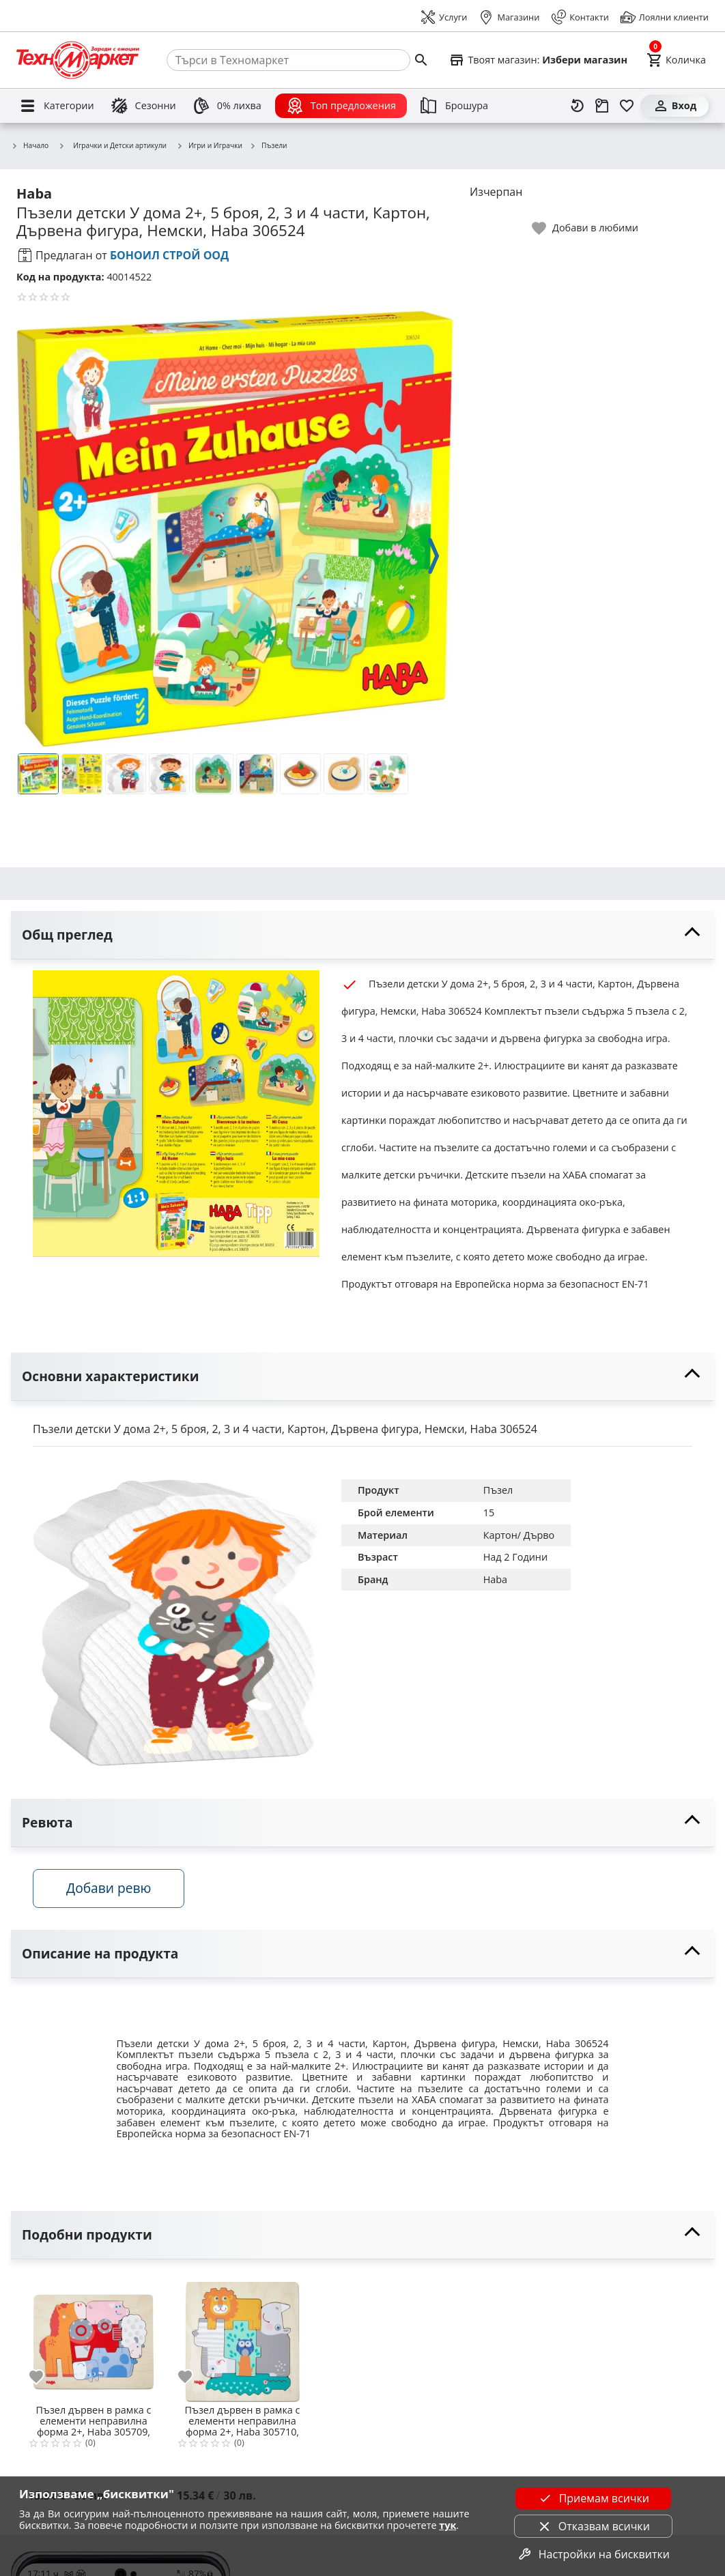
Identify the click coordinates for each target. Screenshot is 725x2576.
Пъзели (268, 146)
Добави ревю (108, 1888)
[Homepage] (77, 60)
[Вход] (674, 106)
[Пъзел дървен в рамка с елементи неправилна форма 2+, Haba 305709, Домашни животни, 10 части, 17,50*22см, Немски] (94, 2336)
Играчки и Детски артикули (112, 145)
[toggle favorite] (585, 228)
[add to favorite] (44, 2376)
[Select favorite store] (538, 60)
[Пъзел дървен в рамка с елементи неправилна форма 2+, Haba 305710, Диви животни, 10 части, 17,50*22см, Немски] (242, 2336)
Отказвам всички (593, 2526)
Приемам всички (593, 2498)
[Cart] (676, 60)
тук (447, 2525)
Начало (29, 146)
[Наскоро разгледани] (577, 106)
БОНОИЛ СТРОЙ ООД (169, 255)
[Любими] (627, 106)
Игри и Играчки (209, 146)
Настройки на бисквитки (593, 2554)
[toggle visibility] (362, 935)
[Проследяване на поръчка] (602, 106)
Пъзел (498, 1490)
